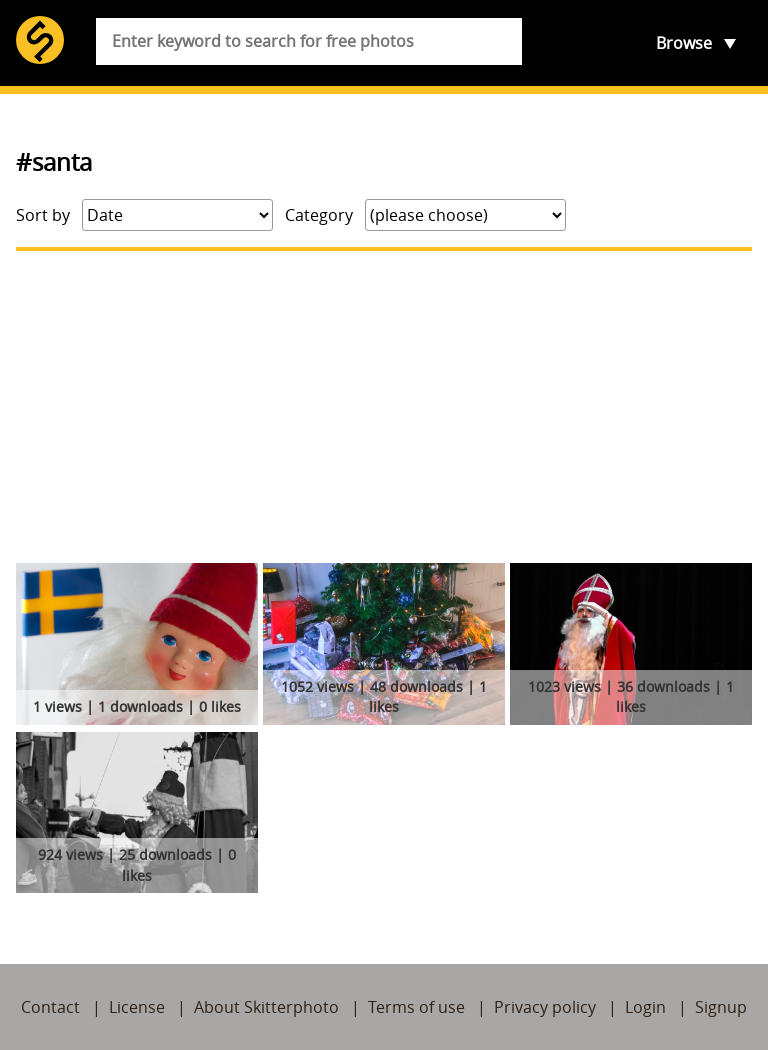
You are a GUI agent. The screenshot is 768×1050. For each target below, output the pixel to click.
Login (645, 1007)
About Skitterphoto (266, 1007)
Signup (721, 1007)
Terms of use (416, 1007)
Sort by (43, 215)
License (137, 1007)
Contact (50, 1007)
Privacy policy (545, 1007)
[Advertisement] (384, 407)
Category (319, 215)
